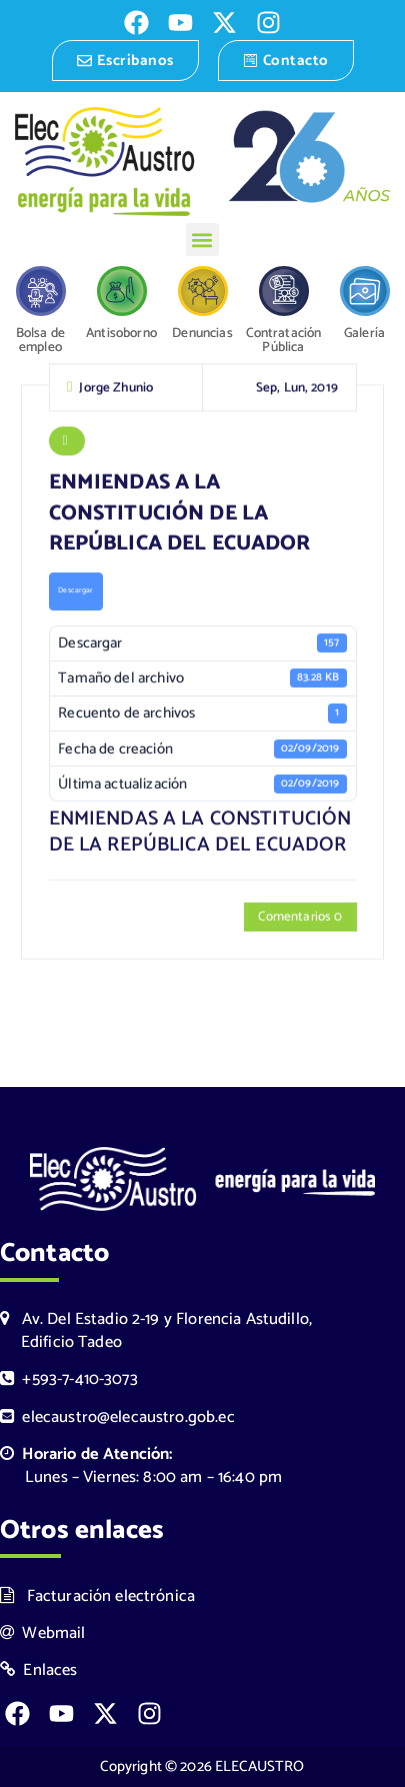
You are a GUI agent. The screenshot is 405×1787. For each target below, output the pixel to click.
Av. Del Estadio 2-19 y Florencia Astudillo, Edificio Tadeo (156, 1331)
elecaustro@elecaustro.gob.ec (117, 1417)
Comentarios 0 (300, 919)
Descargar (75, 593)
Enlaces (39, 1670)
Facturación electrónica (97, 1596)
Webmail (43, 1633)
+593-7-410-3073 (69, 1379)
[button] (202, 239)
